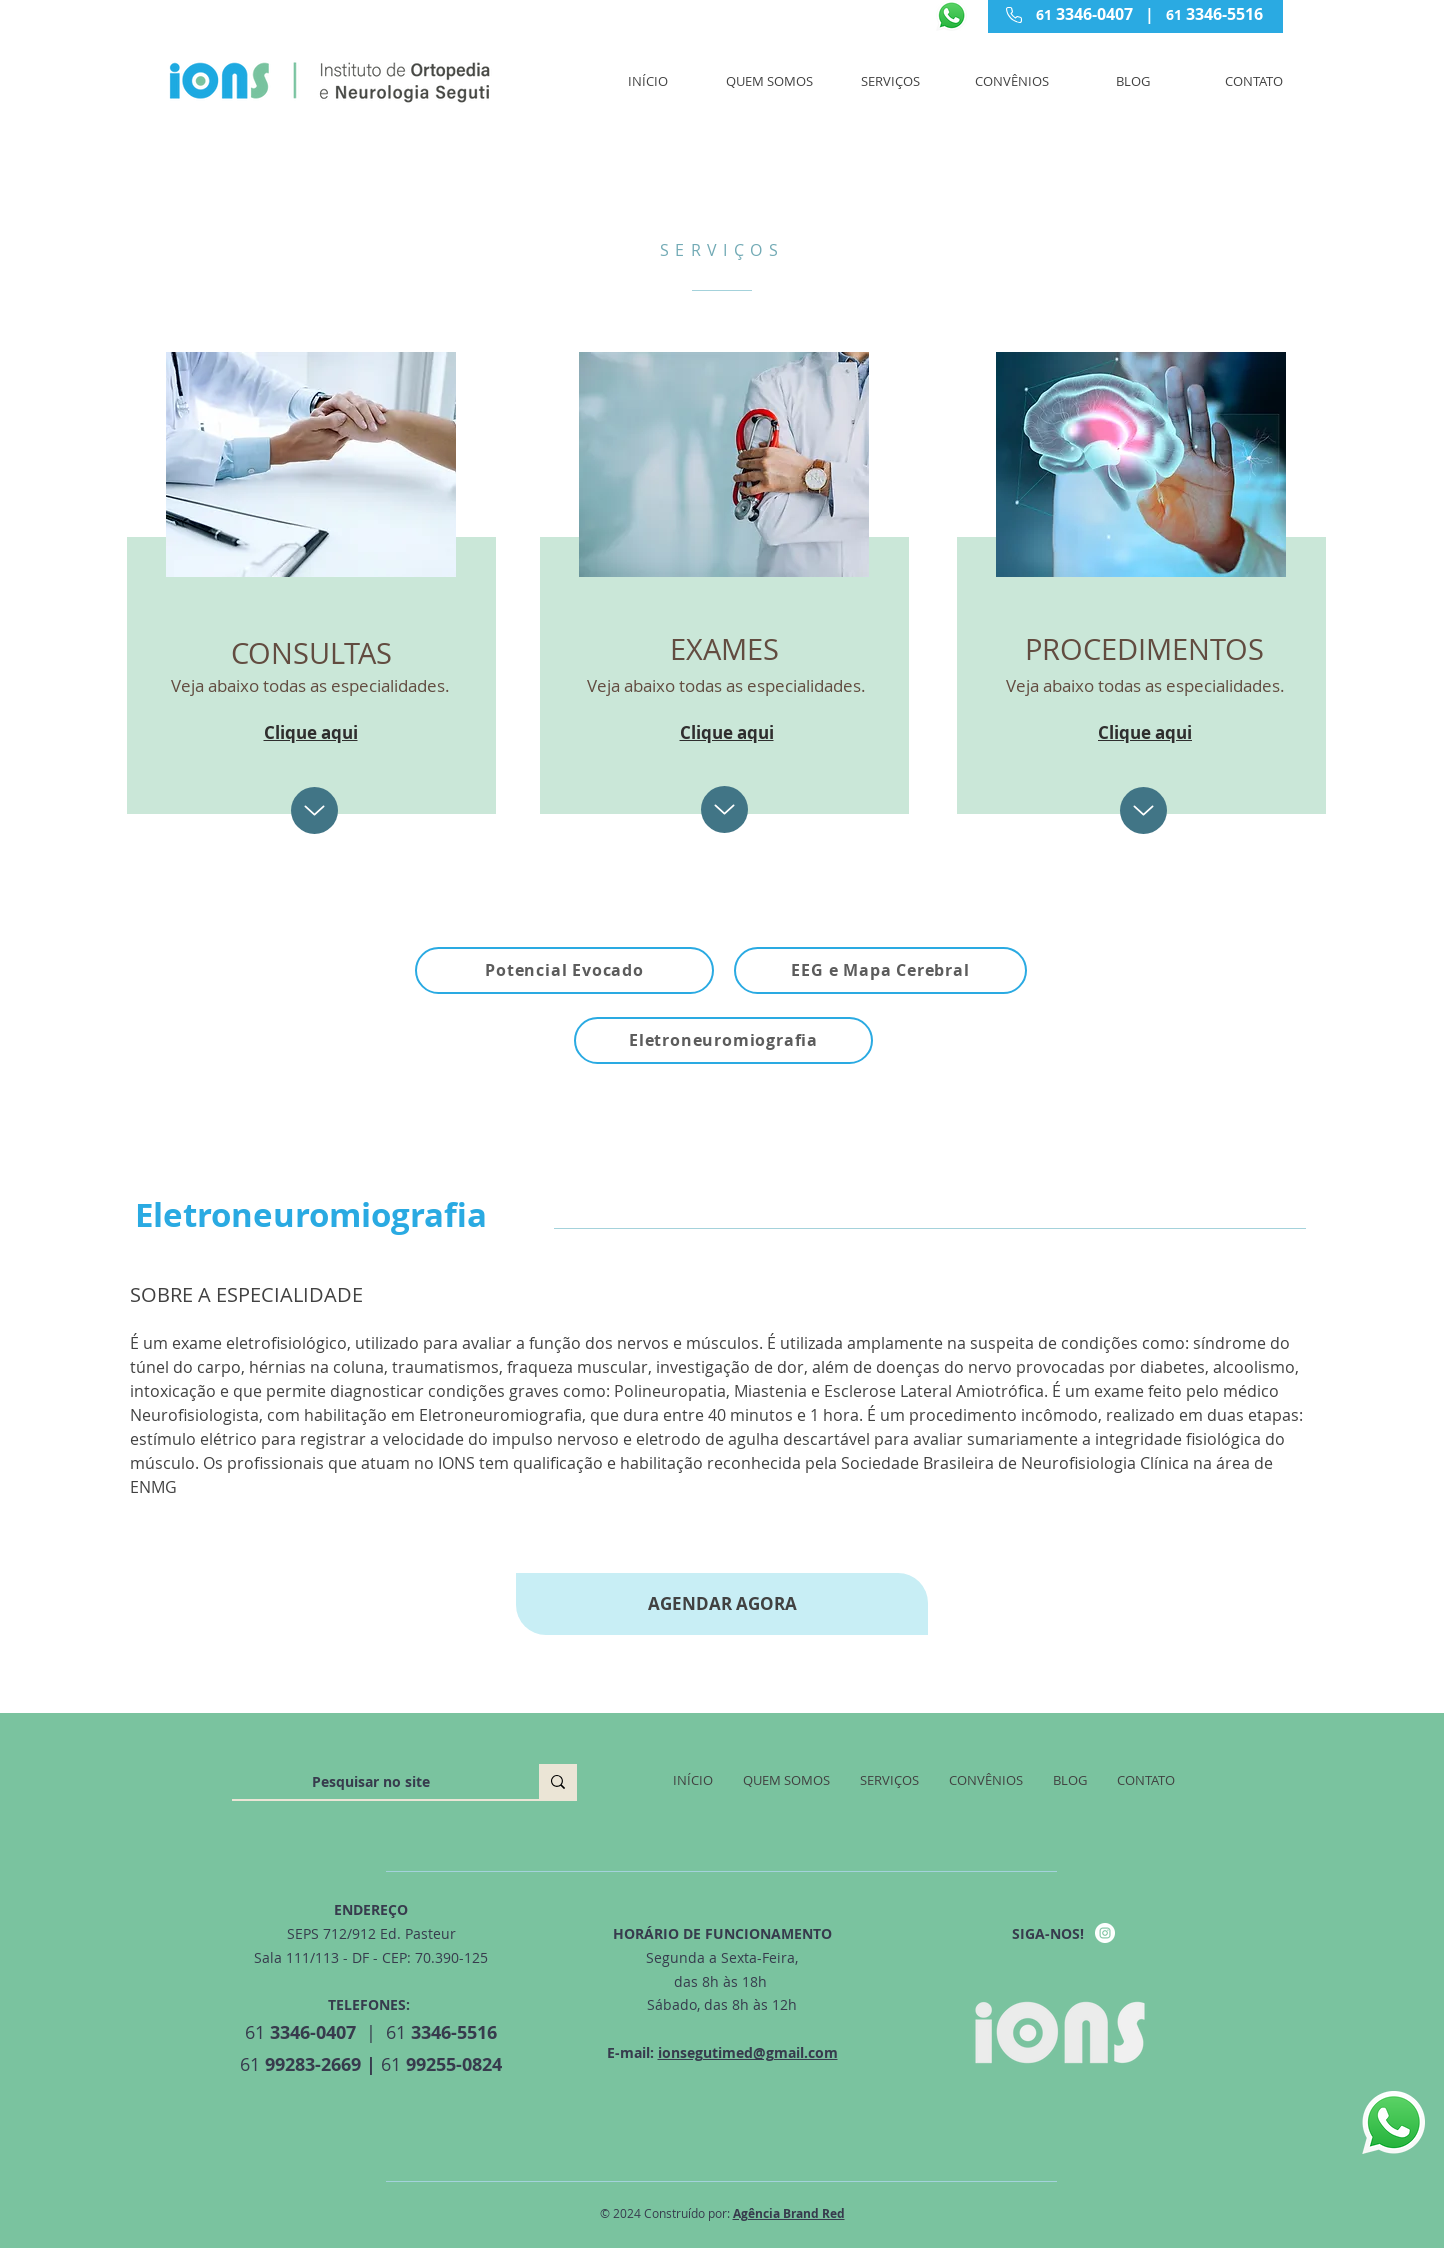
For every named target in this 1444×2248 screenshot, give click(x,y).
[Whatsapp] (951, 15)
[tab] (722, 1407)
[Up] (314, 810)
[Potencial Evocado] (564, 970)
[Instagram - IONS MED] (1105, 1933)
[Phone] (1013, 15)
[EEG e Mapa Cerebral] (880, 970)
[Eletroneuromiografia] (723, 1040)
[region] (308, 579)
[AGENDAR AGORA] (722, 1604)
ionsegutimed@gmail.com (748, 2052)
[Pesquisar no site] (370, 1782)
